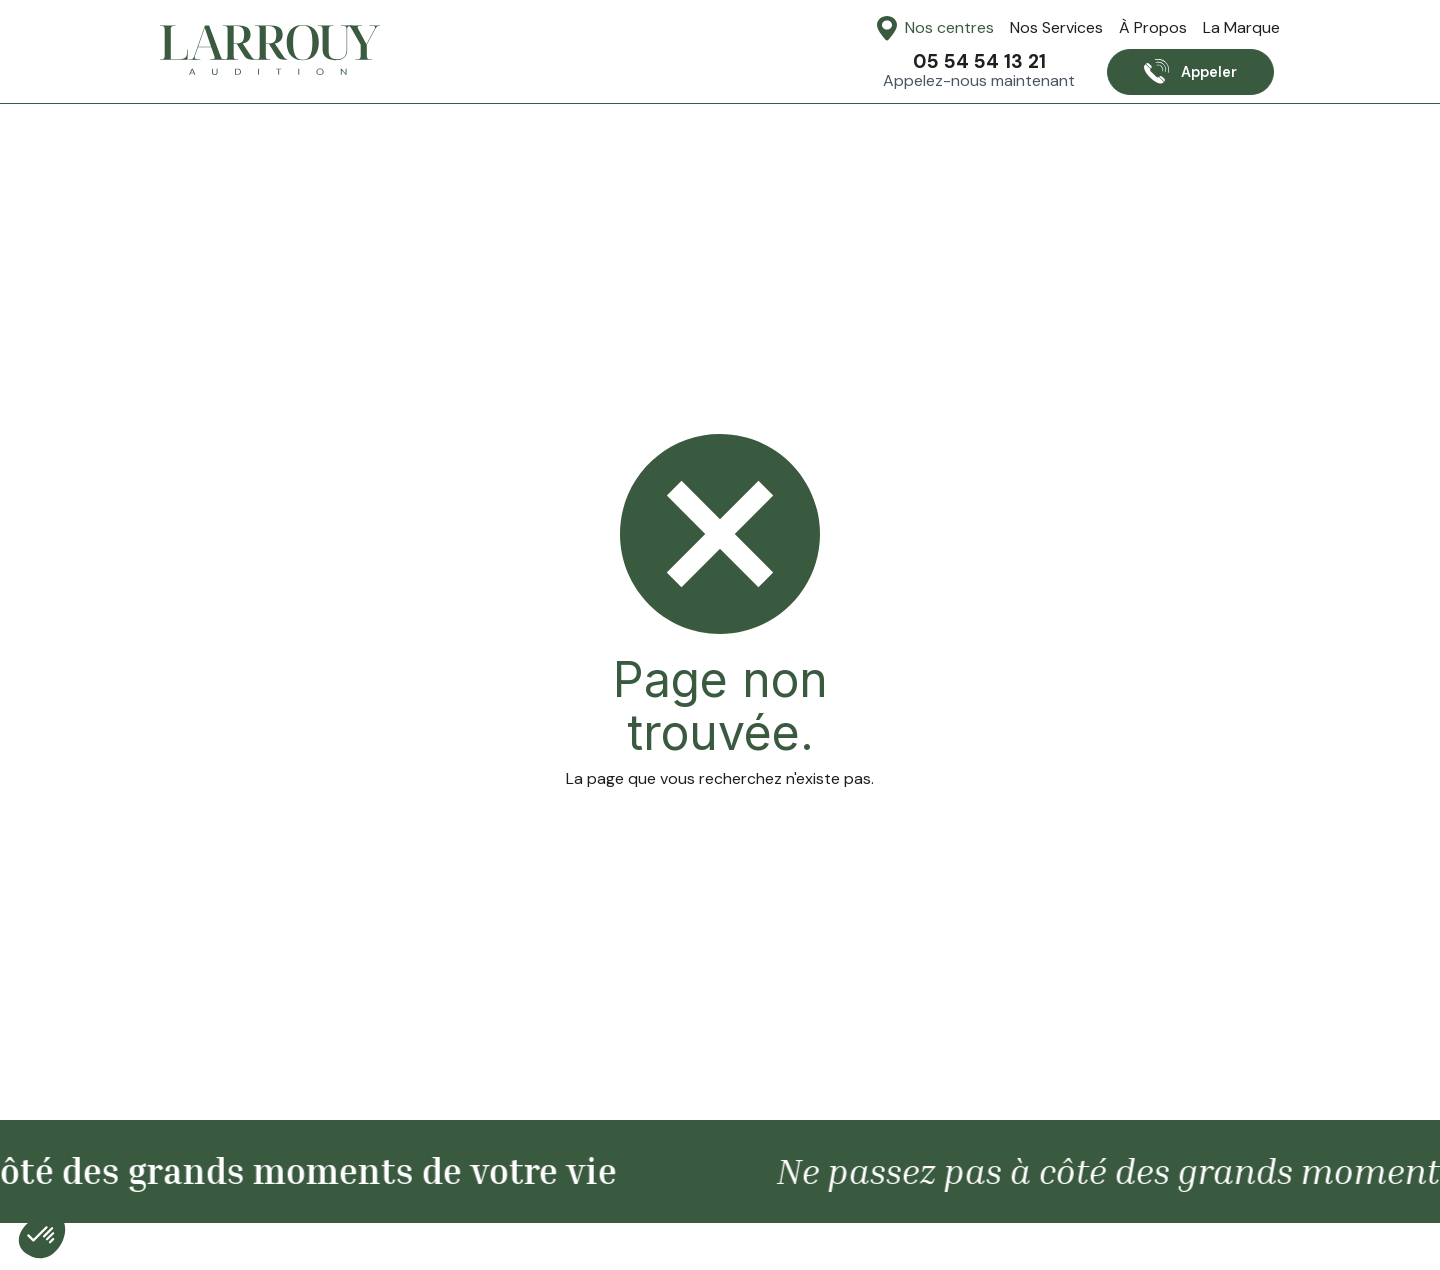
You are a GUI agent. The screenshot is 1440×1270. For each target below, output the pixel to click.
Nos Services (1056, 27)
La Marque (1241, 27)
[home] (270, 50)
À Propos (1153, 27)
